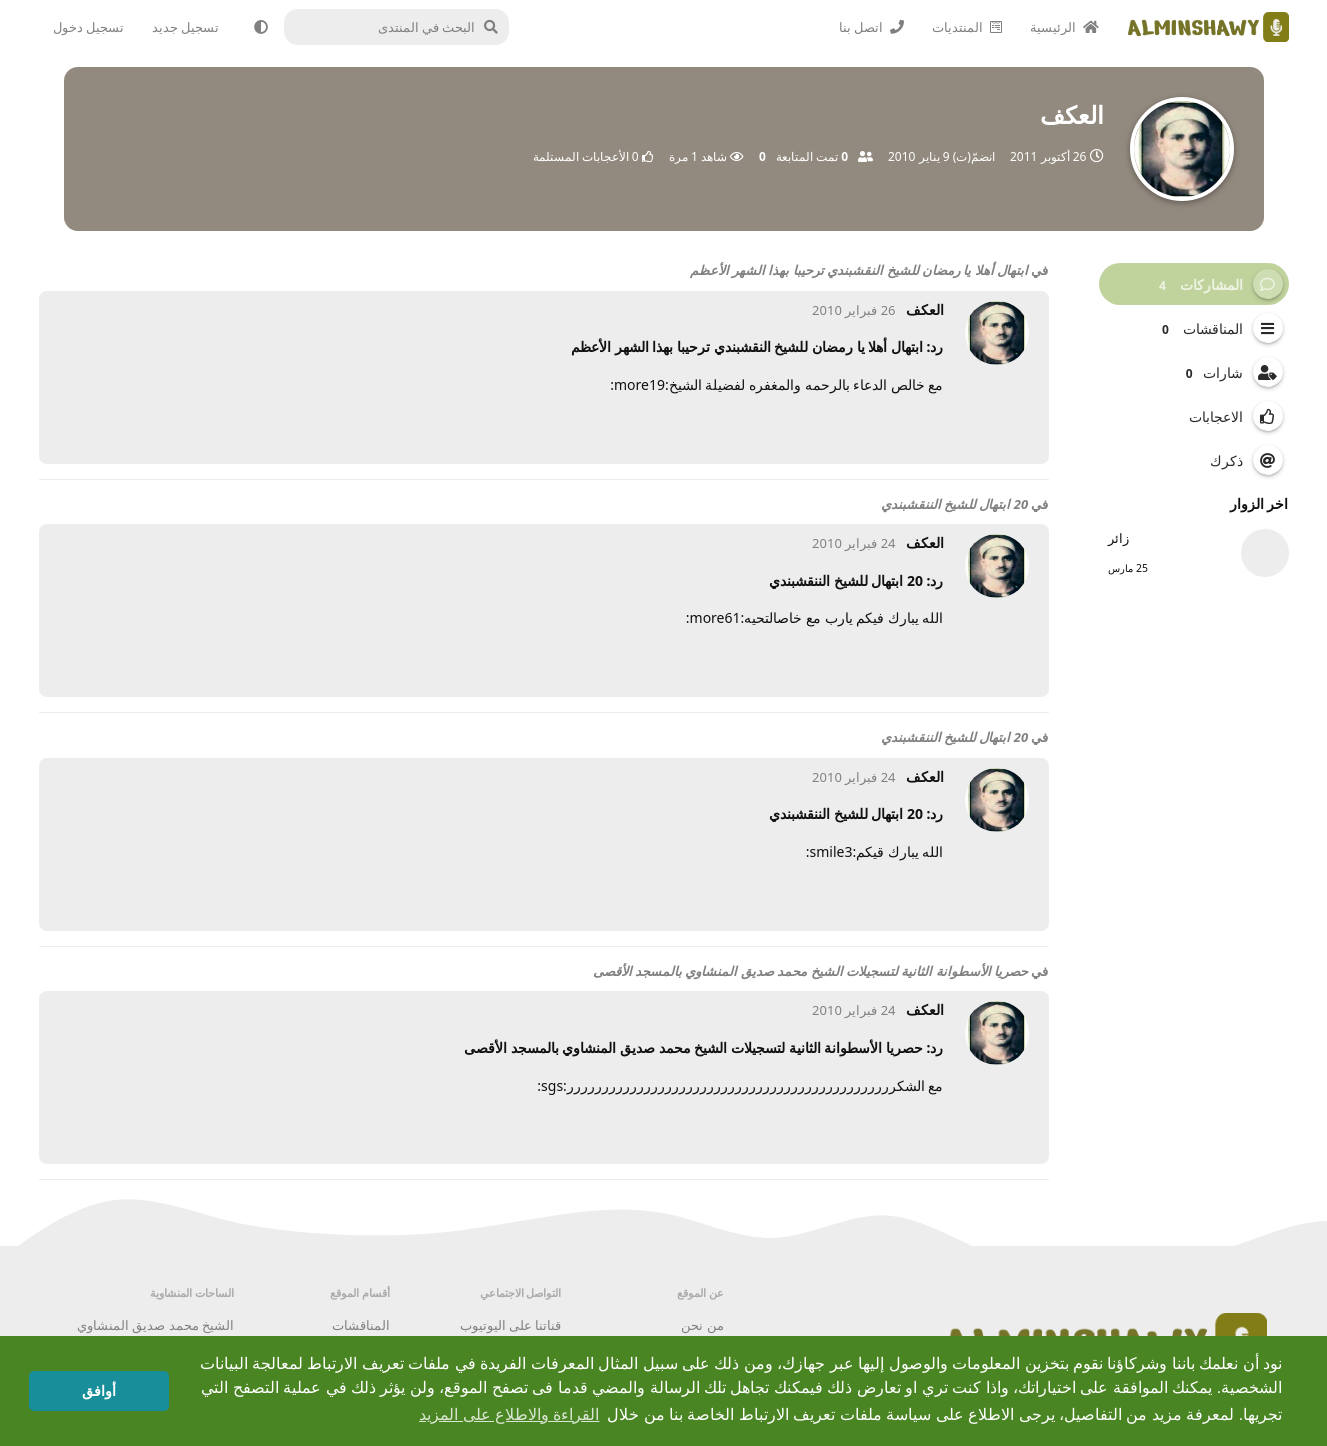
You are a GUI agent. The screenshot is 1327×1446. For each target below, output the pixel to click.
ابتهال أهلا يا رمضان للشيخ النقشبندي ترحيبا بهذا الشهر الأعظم (859, 270)
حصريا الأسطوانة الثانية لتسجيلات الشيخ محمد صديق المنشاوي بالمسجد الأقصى (810, 971)
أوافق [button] (99, 1391)
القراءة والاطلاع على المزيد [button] (509, 1414)
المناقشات (361, 1325)
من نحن (702, 1325)
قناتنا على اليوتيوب (511, 1325)
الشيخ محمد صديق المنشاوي (155, 1325)
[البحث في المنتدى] (404, 27)
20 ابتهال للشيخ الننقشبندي (954, 504)
